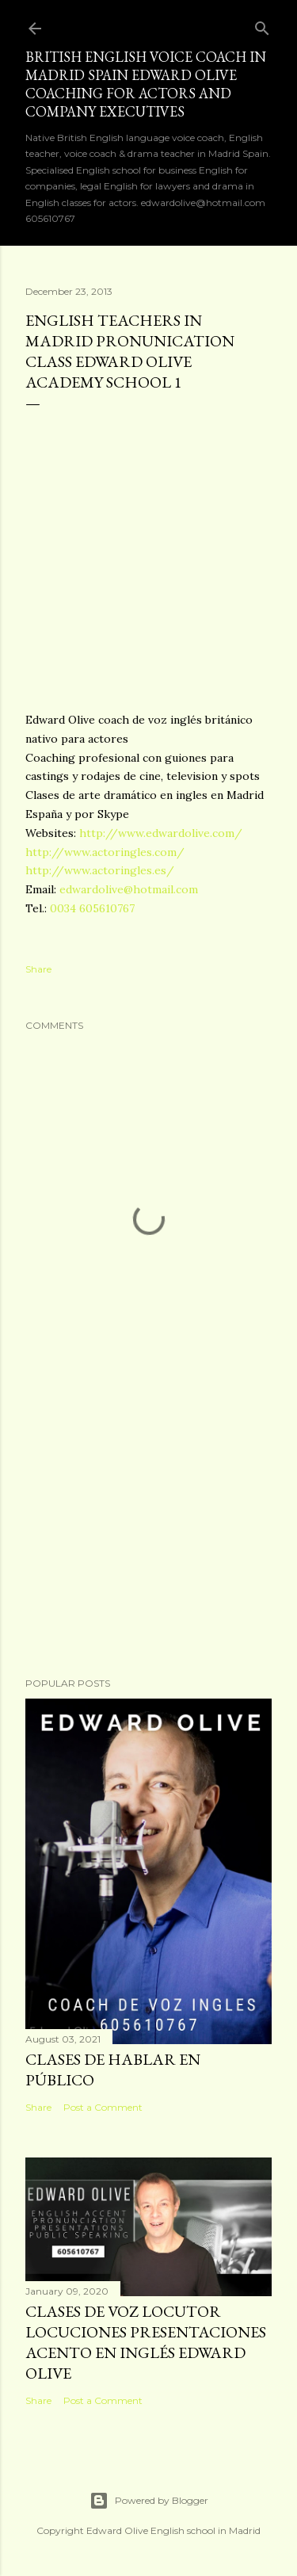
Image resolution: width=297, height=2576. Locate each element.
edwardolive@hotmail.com (128, 889)
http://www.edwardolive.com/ (160, 833)
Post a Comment (103, 2107)
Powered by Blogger (148, 2500)
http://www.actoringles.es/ (99, 870)
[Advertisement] (148, 1538)
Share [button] (38, 969)
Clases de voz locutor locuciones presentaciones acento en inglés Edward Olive (145, 2342)
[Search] (262, 25)
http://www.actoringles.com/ (105, 852)
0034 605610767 (92, 908)
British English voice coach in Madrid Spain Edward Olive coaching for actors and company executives (145, 84)
